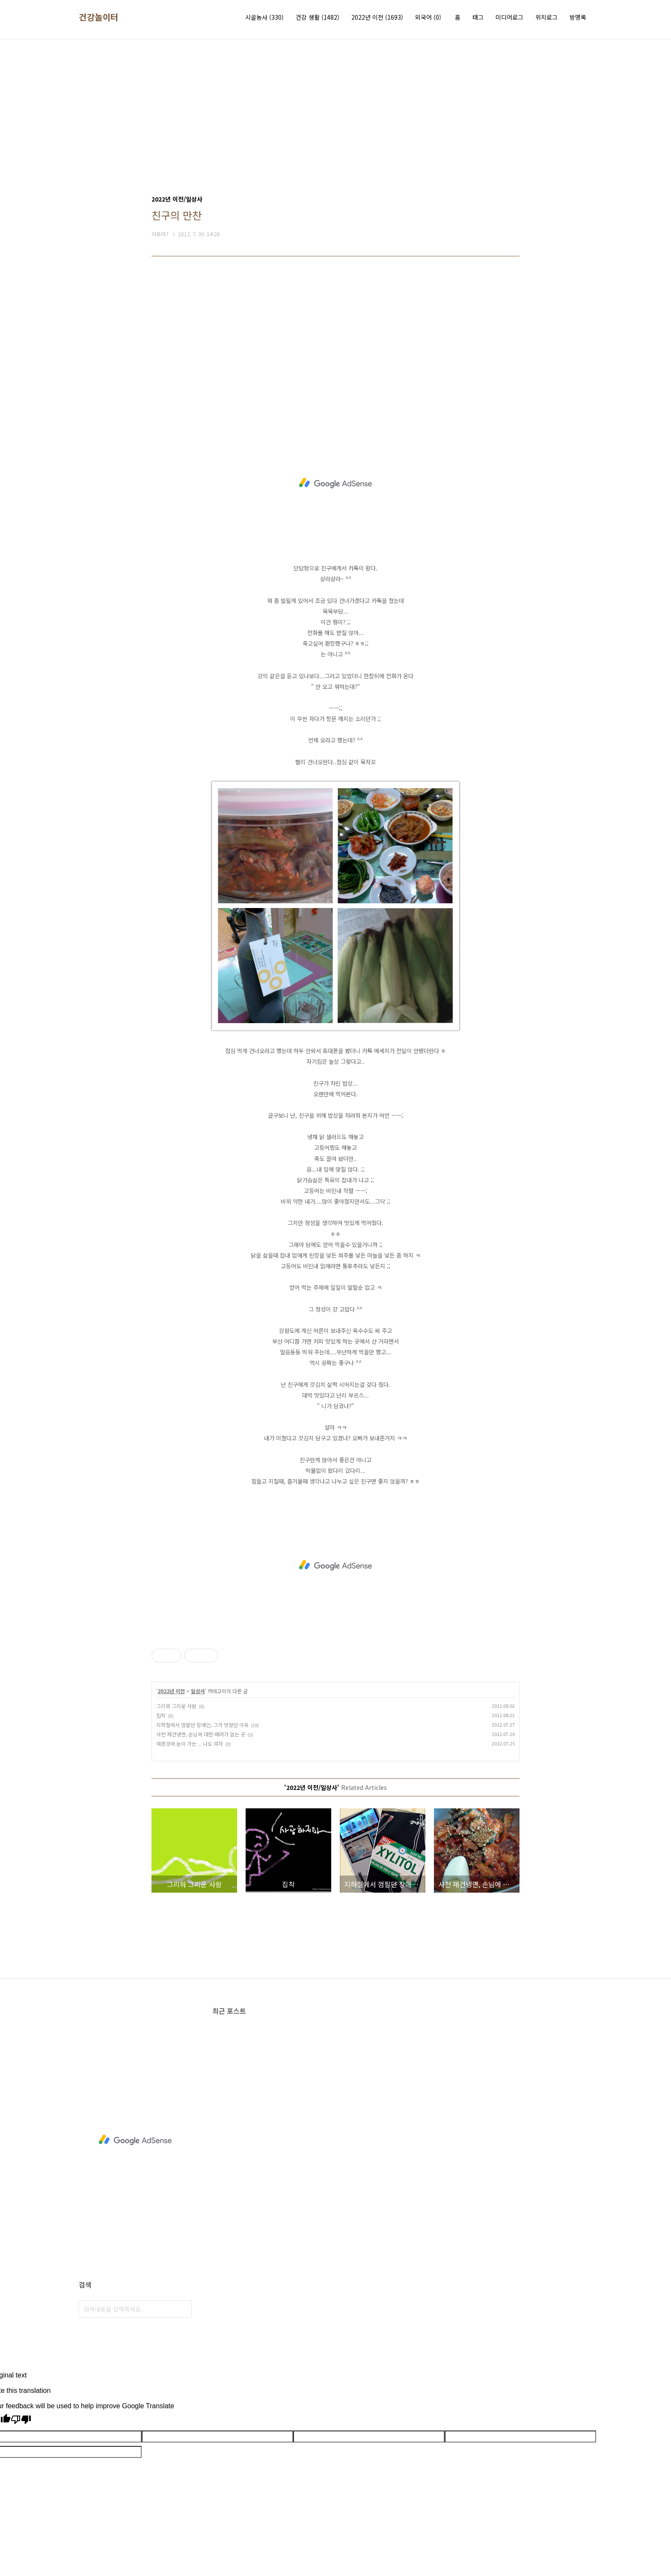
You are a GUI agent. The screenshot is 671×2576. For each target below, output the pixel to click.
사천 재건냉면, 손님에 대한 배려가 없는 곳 (200, 1734)
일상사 (198, 1691)
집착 (161, 1715)
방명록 (578, 17)
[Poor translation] (21, 2420)
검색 (183, 2309)
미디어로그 (509, 17)
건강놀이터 (99, 17)
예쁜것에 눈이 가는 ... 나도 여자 (189, 1743)
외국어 (428, 17)
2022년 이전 (377, 17)
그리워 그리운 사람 (176, 1705)
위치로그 (546, 17)
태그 (478, 17)
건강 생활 (317, 17)
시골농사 (264, 17)
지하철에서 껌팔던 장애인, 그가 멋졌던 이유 (202, 1724)
